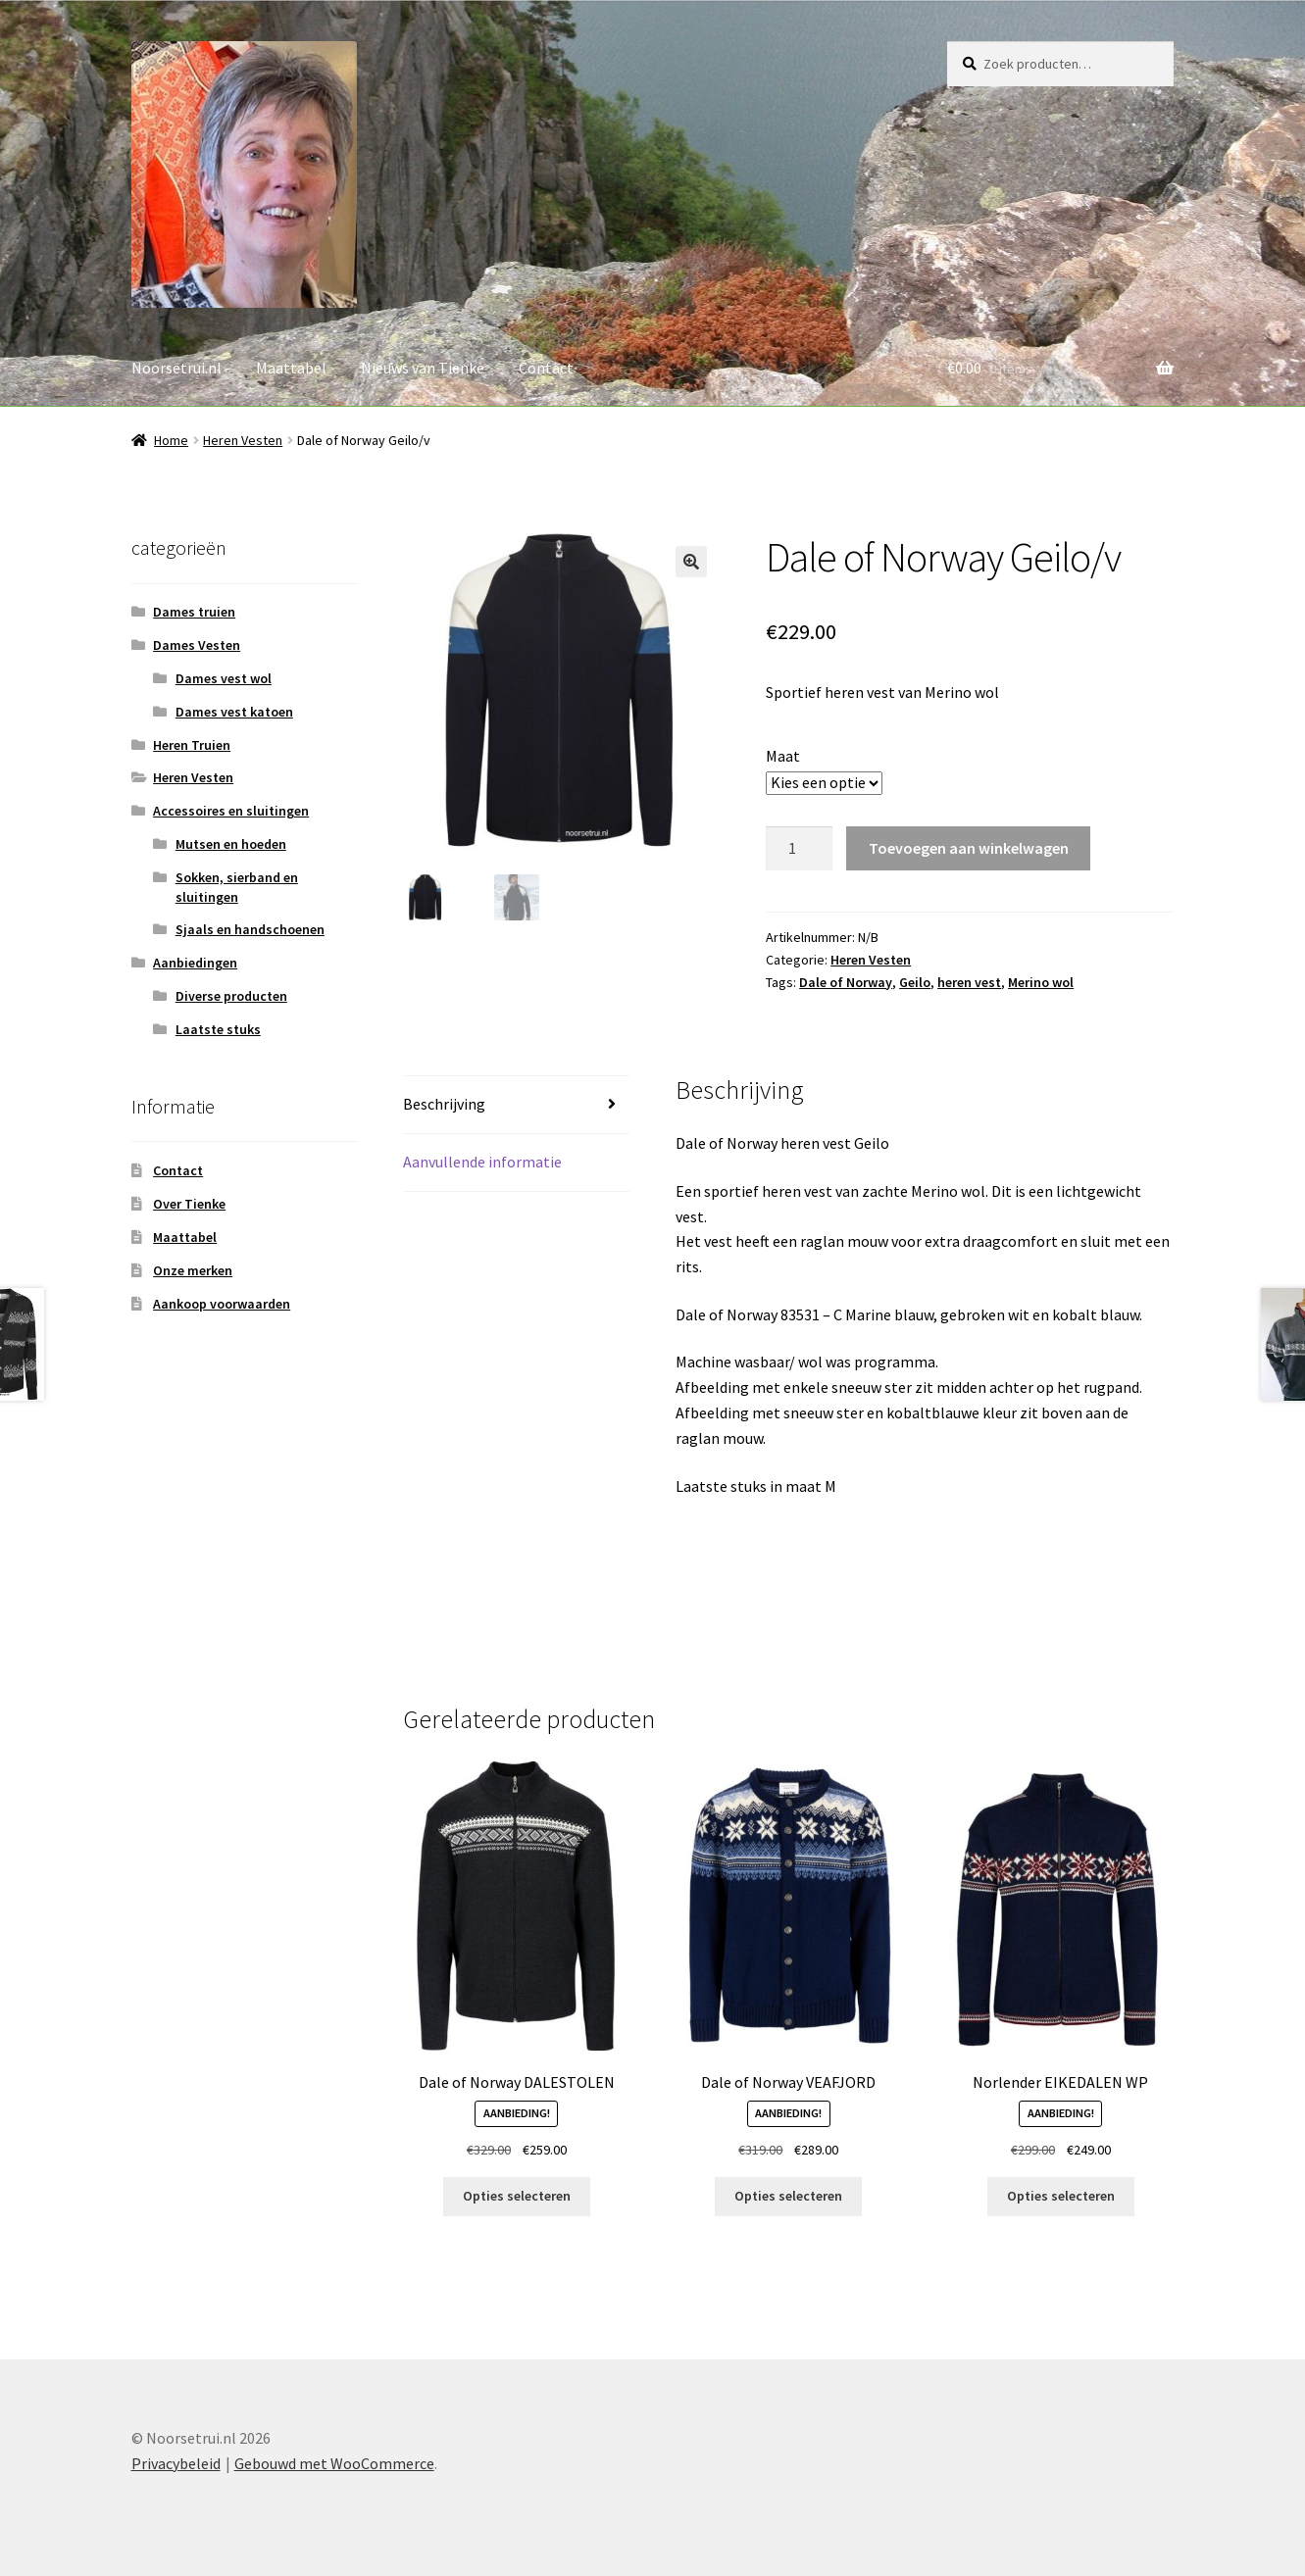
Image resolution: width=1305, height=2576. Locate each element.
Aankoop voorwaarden (221, 1304)
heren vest (969, 982)
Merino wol (1041, 982)
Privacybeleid (176, 2463)
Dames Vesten (196, 645)
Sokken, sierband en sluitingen (237, 887)
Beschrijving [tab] (444, 1104)
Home (171, 440)
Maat (783, 756)
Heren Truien (191, 745)
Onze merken (192, 1270)
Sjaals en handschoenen (250, 929)
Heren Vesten (242, 440)
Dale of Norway (845, 982)
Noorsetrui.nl (176, 367)
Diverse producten (231, 996)
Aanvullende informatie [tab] (482, 1161)
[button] (691, 561)
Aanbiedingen (195, 962)
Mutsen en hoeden (231, 844)
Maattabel (291, 367)
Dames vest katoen (234, 711)
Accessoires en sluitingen (231, 810)
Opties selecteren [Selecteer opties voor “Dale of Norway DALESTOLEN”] (517, 2195)
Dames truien (194, 611)
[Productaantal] (799, 848)
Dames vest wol (224, 678)
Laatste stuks (218, 1029)
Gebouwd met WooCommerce (334, 2463)
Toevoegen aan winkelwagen (969, 848)
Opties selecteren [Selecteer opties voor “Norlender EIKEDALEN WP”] (1061, 2195)
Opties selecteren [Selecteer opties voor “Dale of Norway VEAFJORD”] (788, 2195)
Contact (546, 367)
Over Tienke (189, 1204)
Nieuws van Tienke (422, 367)
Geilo (914, 982)
